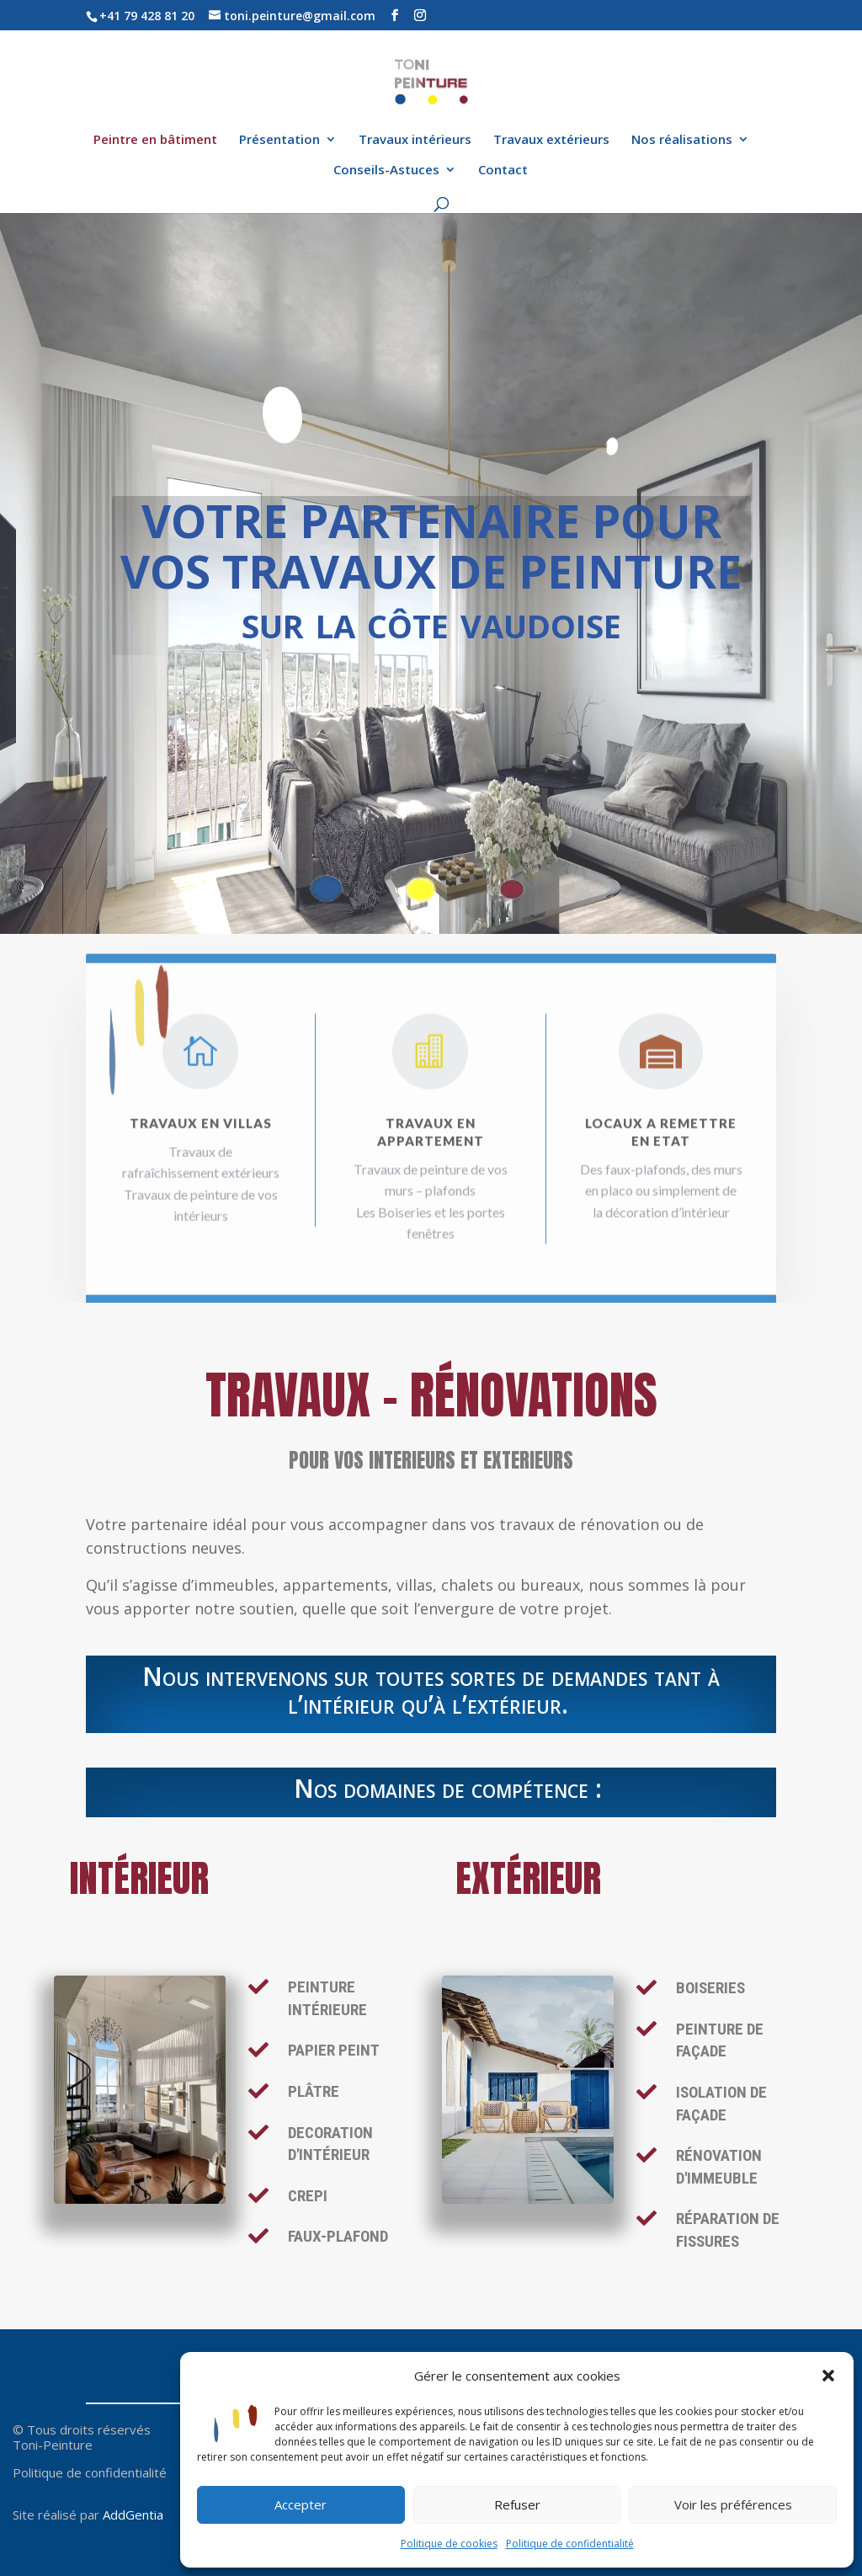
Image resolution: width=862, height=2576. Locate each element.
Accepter (300, 2504)
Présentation (279, 140)
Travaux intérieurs (415, 140)
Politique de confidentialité (570, 2543)
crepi (307, 2195)
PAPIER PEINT (334, 2050)
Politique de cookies (449, 2543)
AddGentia (133, 2514)
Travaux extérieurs (551, 140)
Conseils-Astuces (386, 170)
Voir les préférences (733, 2504)
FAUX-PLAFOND (338, 2236)
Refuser (517, 2504)
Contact (503, 170)
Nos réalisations (681, 140)
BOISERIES (710, 1987)
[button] (828, 2375)
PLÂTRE (313, 2091)
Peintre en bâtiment (155, 140)
